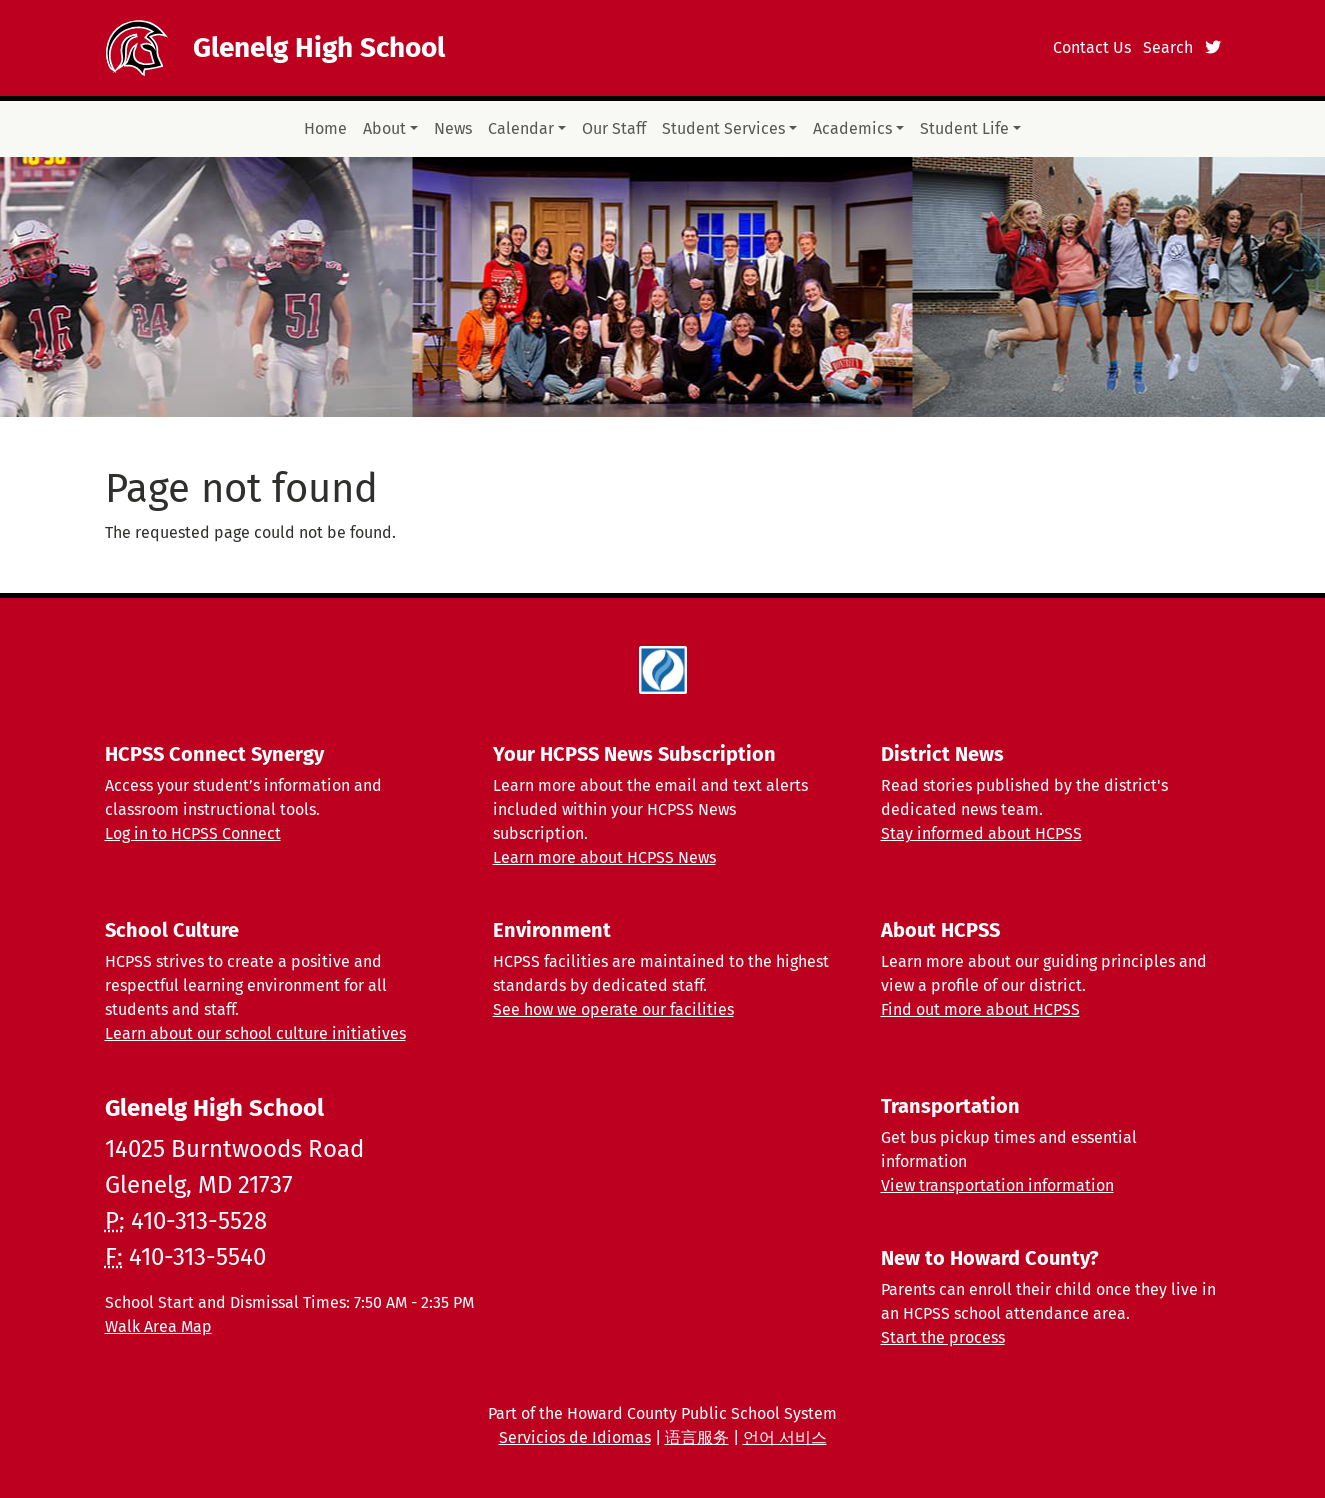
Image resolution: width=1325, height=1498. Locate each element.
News (453, 128)
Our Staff (614, 128)
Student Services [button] (723, 128)
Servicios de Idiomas (575, 1437)
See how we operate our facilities (613, 1009)
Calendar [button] (521, 128)
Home (325, 128)
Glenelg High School (319, 47)
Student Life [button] (964, 128)
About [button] (384, 128)
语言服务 (697, 1437)
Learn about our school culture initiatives (255, 1033)
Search (1168, 47)
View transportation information (997, 1185)
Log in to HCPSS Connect (193, 833)
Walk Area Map (158, 1326)
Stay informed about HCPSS (981, 833)
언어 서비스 (785, 1437)
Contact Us (1092, 47)
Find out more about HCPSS (980, 1009)
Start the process (943, 1337)
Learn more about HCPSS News (604, 857)
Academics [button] (852, 128)
